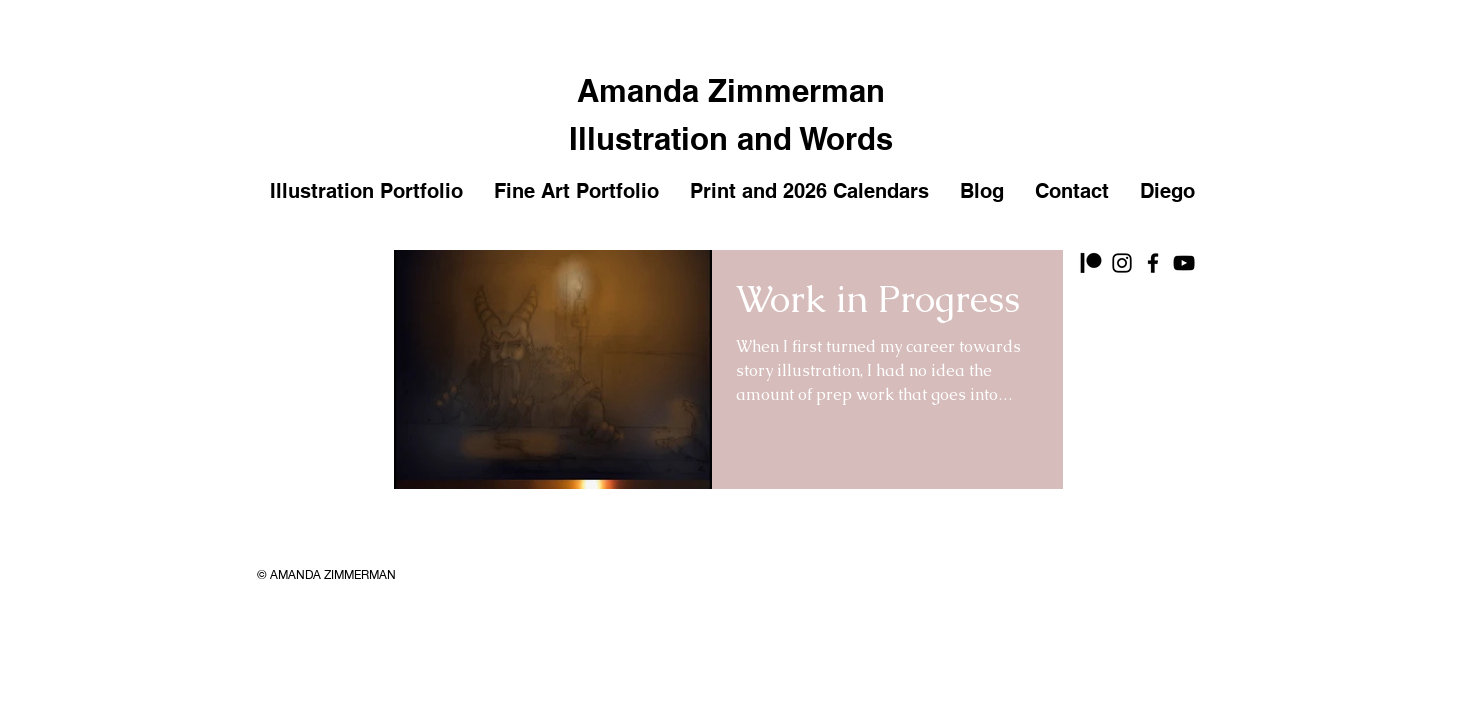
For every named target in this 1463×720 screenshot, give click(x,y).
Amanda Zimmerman (731, 90)
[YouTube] (1184, 263)
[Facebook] (1153, 263)
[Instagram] (1122, 263)
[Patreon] (1091, 263)
